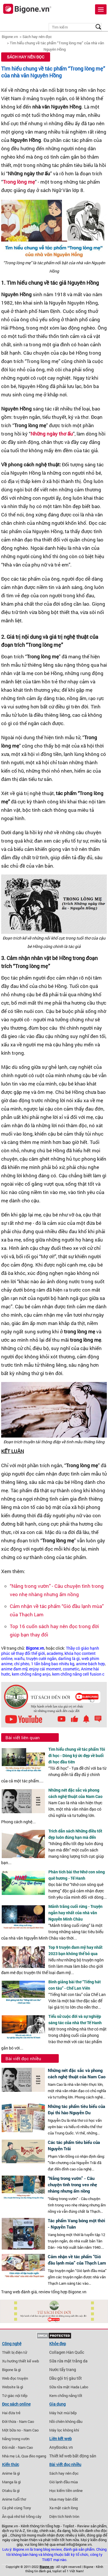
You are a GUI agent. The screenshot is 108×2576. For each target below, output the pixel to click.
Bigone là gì (11, 2369)
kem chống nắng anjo (31, 1674)
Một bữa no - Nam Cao (20, 2430)
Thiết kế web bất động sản (72, 2456)
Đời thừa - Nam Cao (18, 2421)
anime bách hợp (90, 1663)
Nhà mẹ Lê (11, 2456)
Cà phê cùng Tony (16, 2507)
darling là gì (69, 1658)
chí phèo (21, 1663)
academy (55, 1653)
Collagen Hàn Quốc (66, 2352)
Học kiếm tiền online (66, 2490)
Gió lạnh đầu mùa (63, 2481)
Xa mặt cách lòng (63, 2507)
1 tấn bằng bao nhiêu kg (52, 1663)
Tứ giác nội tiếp (14, 2395)
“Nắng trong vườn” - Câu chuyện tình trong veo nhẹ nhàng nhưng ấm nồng (72, 2184)
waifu (19, 1658)
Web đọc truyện (15, 2378)
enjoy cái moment (45, 1669)
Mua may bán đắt (63, 2499)
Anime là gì (11, 2473)
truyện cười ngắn (41, 1658)
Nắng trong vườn (15, 2438)
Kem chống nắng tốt (65, 2395)
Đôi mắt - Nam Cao (17, 2447)
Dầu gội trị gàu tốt (65, 2378)
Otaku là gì (11, 2490)
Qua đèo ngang (33, 2456)
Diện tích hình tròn (64, 2516)
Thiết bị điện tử (14, 2352)
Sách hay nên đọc (37, 36)
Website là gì (12, 2386)
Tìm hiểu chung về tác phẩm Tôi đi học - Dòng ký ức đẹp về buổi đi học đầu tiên (76, 1755)
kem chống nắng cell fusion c (78, 1674)
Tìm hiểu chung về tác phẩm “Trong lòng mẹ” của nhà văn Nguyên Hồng (53, 72)
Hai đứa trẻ (11, 2412)
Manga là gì (11, 2481)
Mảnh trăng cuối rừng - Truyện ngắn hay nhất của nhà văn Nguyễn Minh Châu (75, 1913)
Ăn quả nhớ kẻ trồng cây (21, 2516)
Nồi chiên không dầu (65, 2421)
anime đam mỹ (14, 1669)
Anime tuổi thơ (14, 2499)
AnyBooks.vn (61, 2447)
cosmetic (71, 1669)
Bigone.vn (10, 36)
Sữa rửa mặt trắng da (68, 2361)
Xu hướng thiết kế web (20, 2361)
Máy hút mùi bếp (63, 2412)
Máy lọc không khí (64, 2430)
